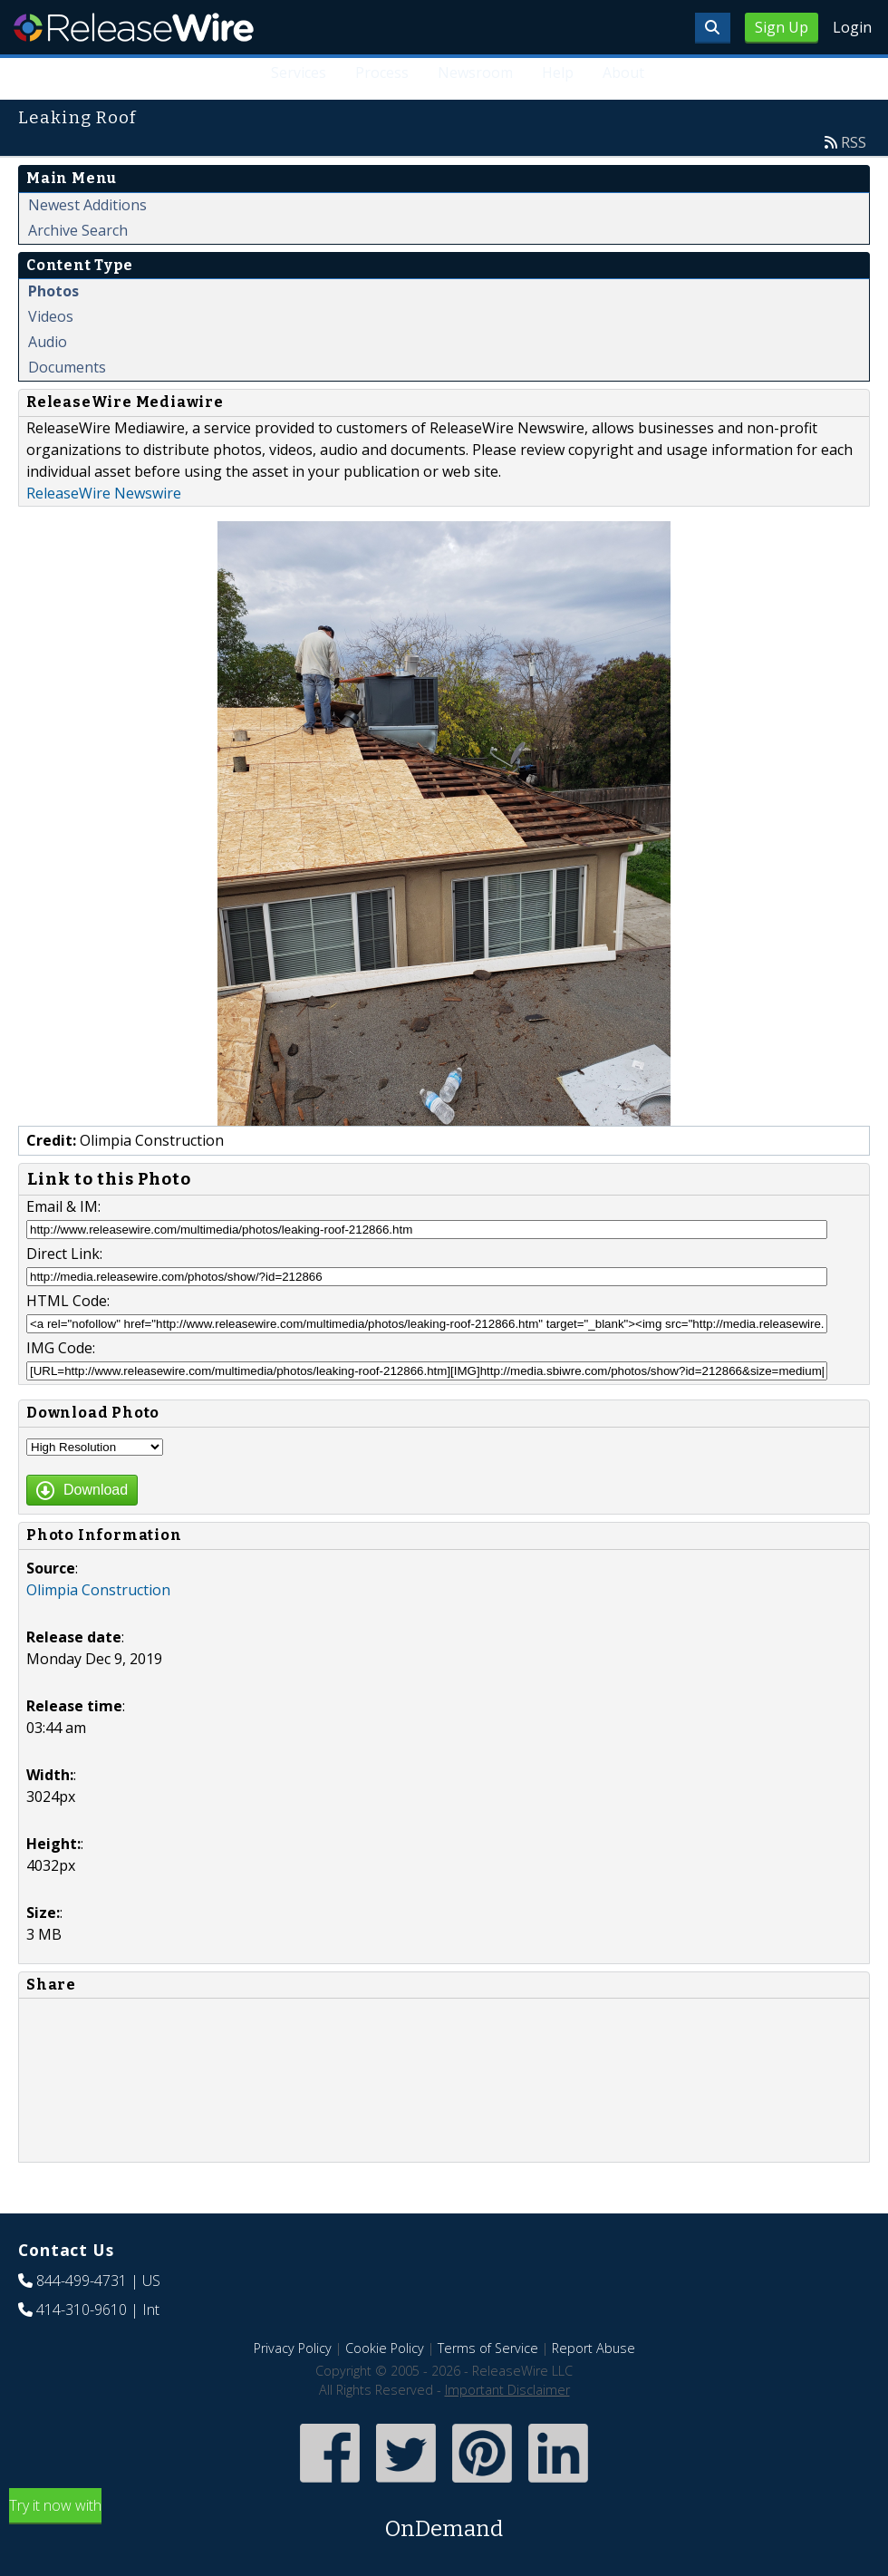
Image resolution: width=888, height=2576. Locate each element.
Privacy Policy (293, 2348)
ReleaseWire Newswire (103, 493)
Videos (50, 316)
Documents (67, 367)
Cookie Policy (384, 2348)
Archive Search (78, 230)
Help (558, 72)
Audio (47, 342)
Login (852, 27)
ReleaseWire (133, 27)
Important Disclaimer (507, 2389)
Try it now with (444, 2520)
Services (298, 72)
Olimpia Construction (98, 1590)
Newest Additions (87, 205)
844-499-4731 (81, 2280)
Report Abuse (593, 2348)
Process (382, 72)
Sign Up (781, 27)
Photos (53, 291)
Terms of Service (488, 2348)
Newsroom (475, 72)
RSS (853, 142)
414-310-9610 (81, 2309)
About (623, 72)
